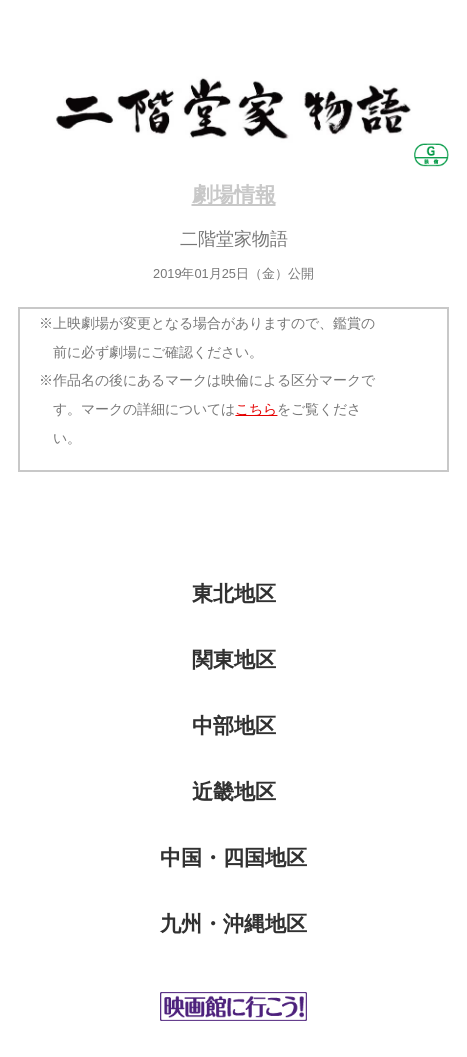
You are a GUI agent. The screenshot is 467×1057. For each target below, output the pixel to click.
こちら (256, 409)
